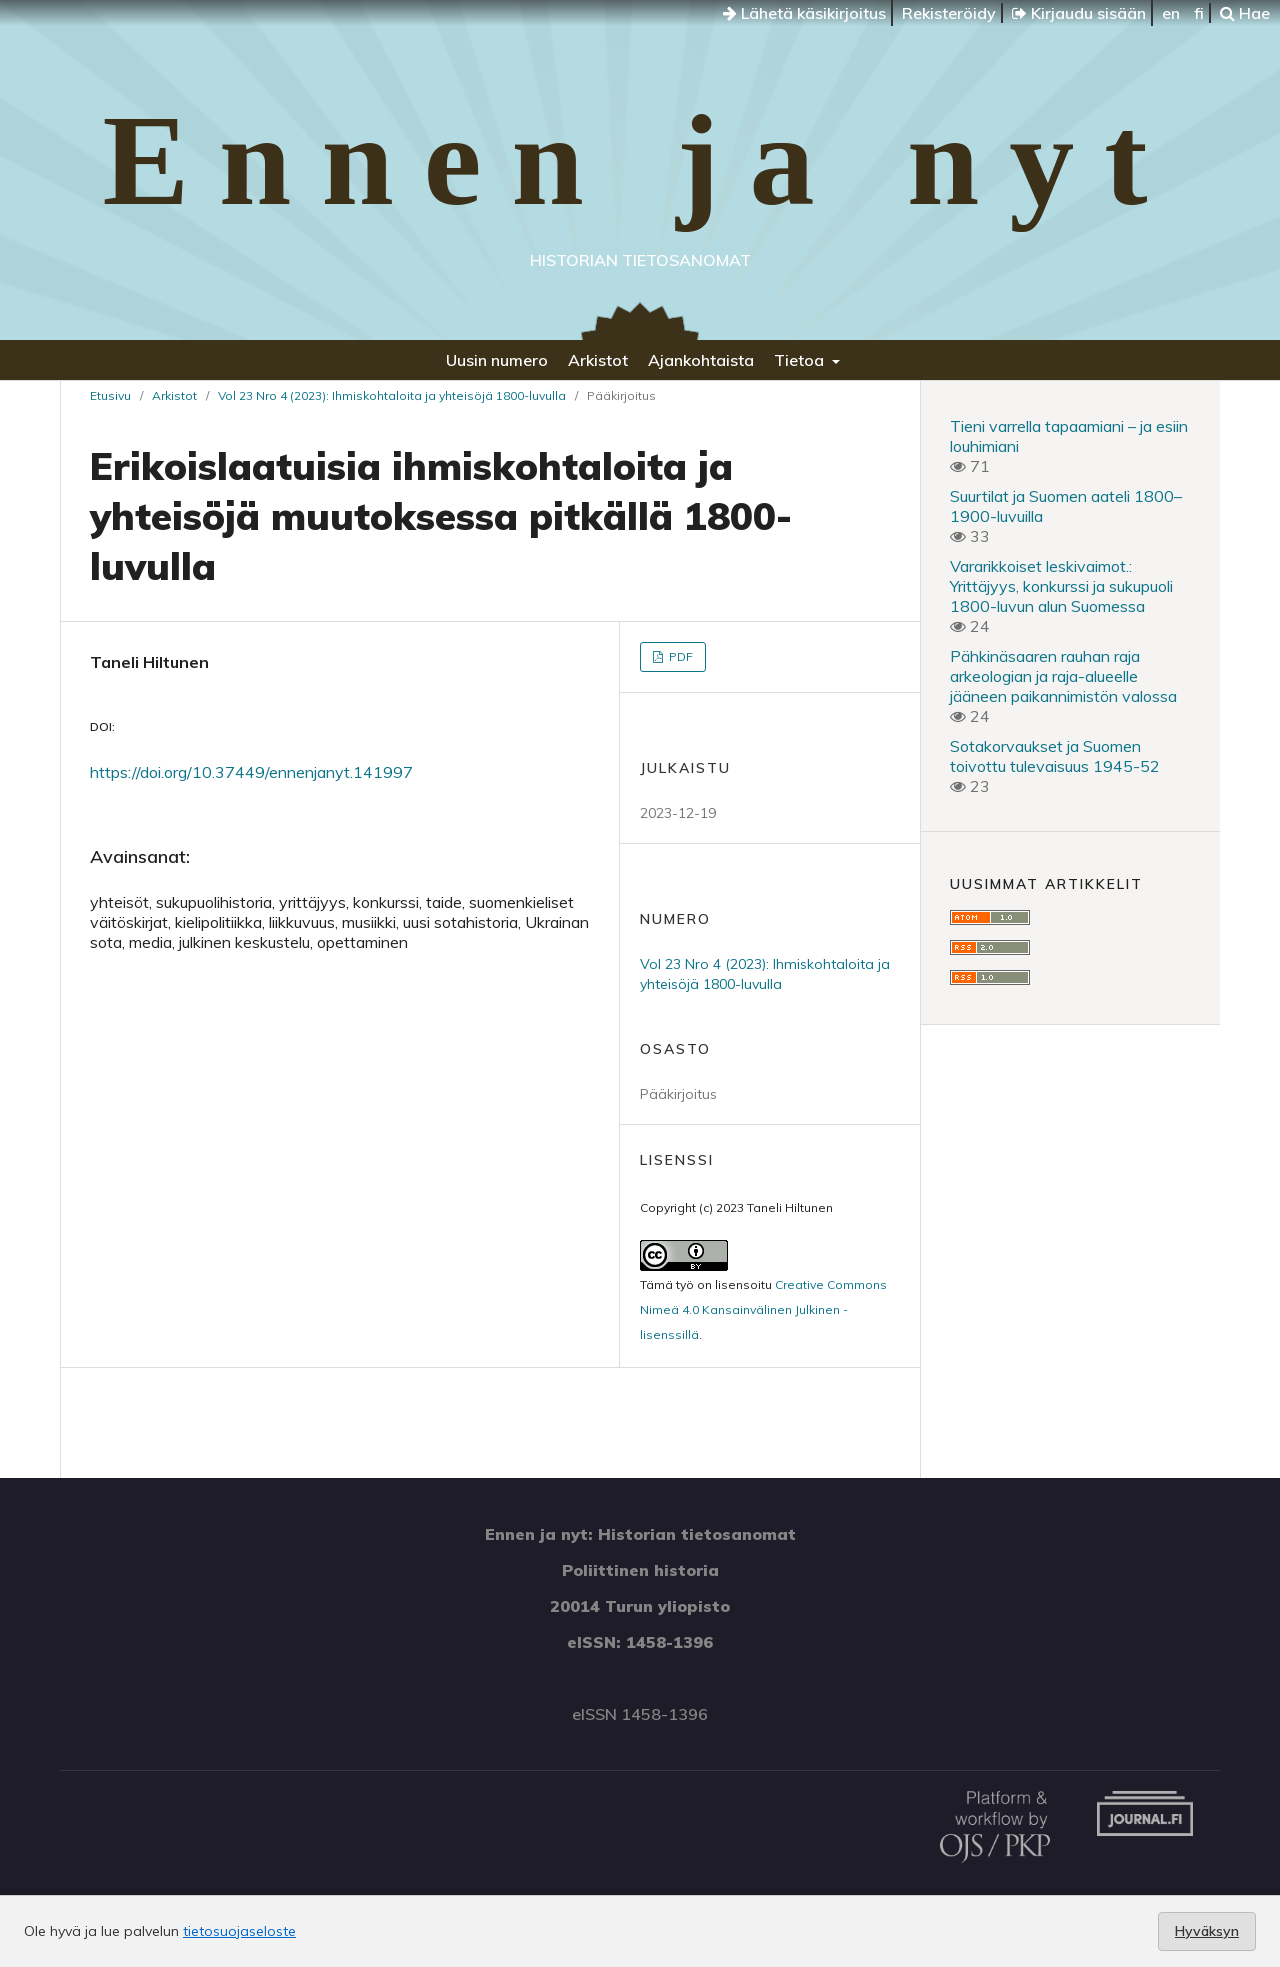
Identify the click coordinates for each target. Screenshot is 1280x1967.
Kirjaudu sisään (1079, 13)
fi (1199, 13)
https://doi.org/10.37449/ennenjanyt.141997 (251, 772)
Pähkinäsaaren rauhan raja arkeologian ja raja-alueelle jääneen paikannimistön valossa (1063, 676)
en (1171, 13)
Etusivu (110, 395)
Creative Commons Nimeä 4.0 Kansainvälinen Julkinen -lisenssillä (763, 1309)
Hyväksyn (1207, 1931)
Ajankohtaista (701, 360)
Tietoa (801, 360)
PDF (679, 656)
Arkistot (598, 360)
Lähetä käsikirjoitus (804, 13)
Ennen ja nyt (639, 160)
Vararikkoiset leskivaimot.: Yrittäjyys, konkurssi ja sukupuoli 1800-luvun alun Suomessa (1061, 586)
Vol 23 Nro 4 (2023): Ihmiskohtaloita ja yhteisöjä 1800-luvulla (392, 395)
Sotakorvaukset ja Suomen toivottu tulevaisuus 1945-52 (1055, 756)
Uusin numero (497, 360)
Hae (1245, 13)
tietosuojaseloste (239, 1931)
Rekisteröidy (949, 13)
